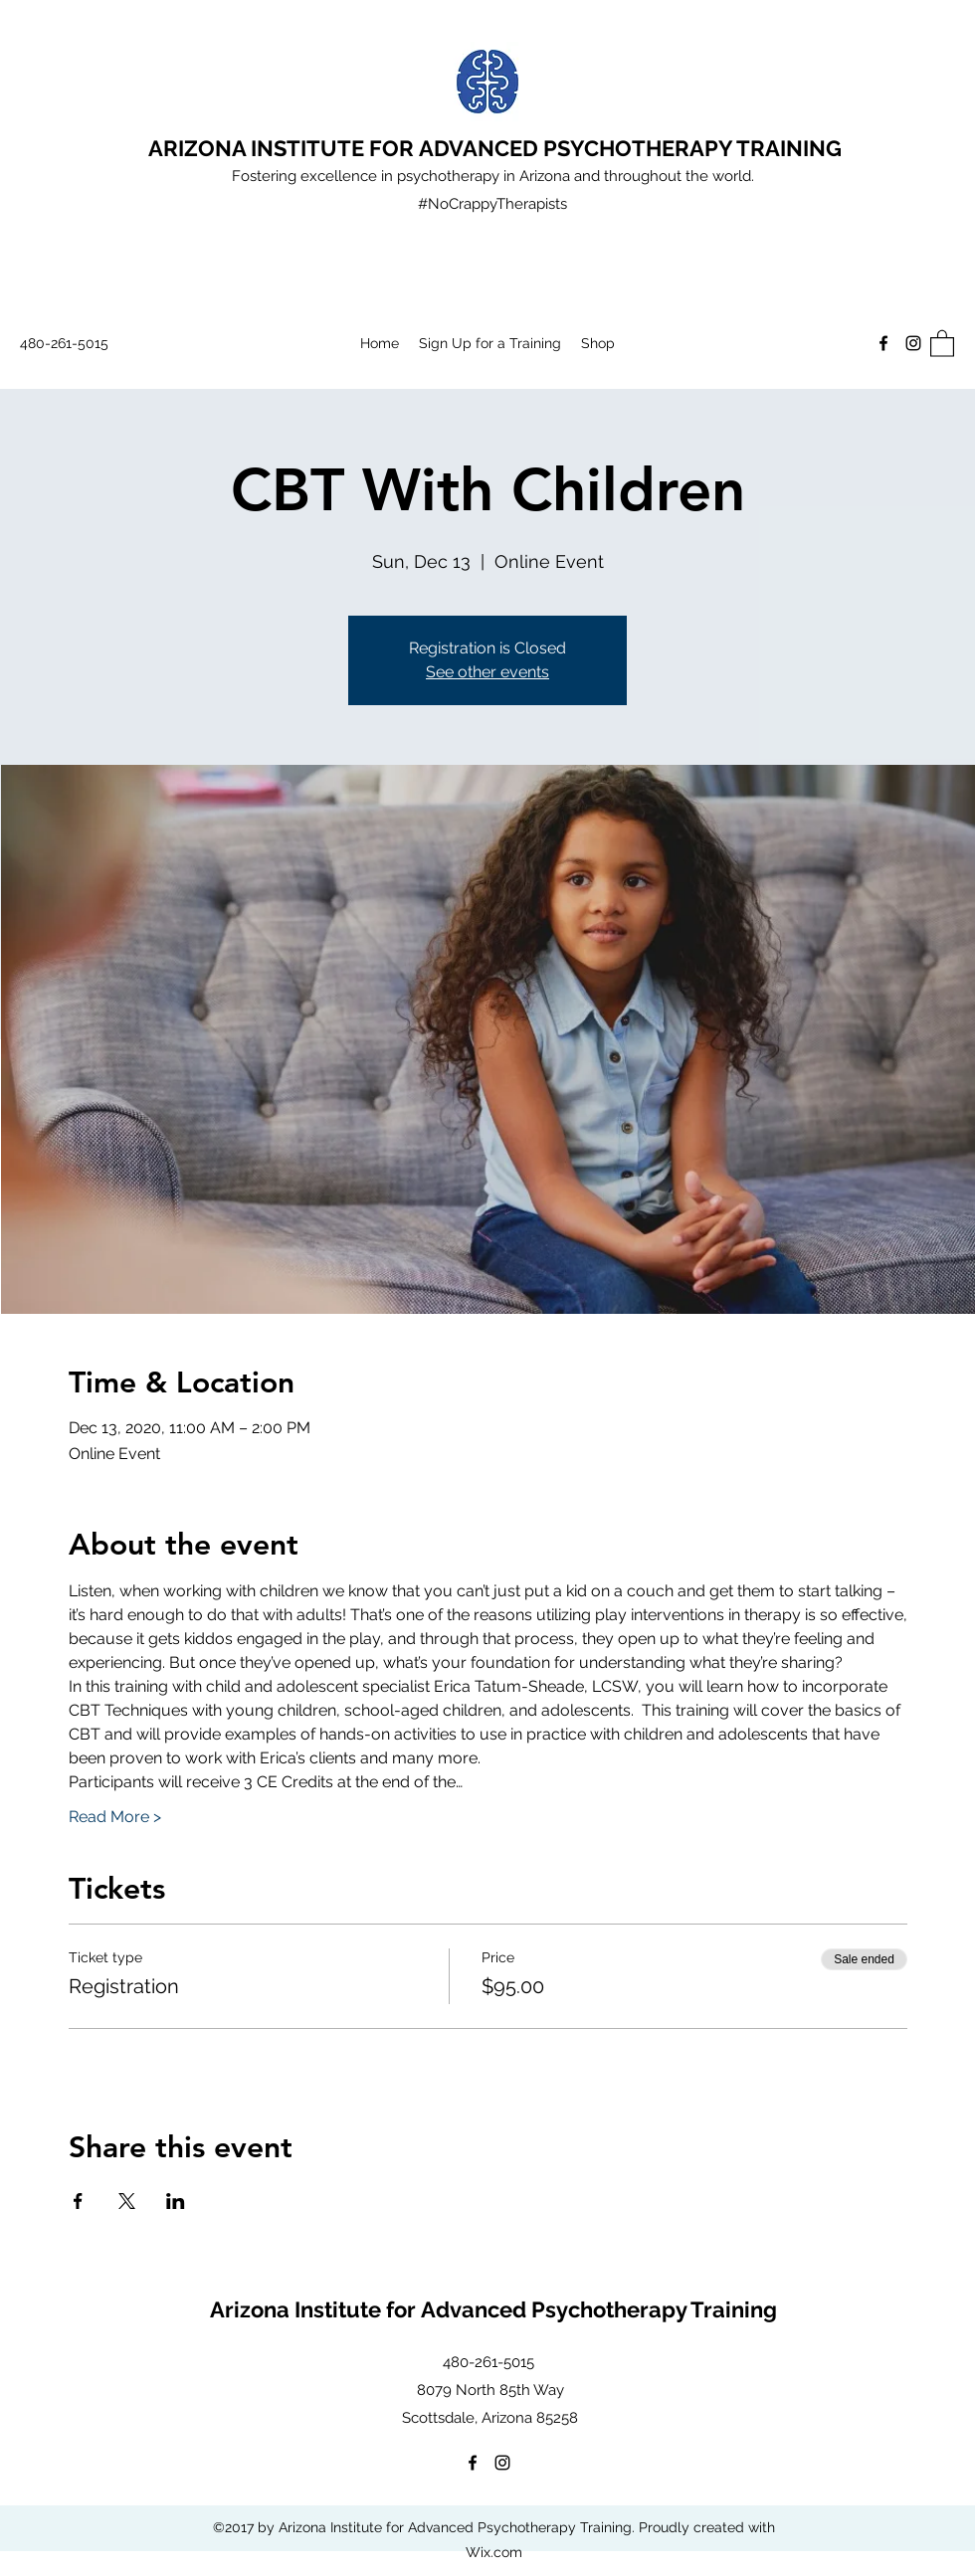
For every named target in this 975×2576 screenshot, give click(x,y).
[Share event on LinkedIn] (175, 2201)
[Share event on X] (126, 2201)
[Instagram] (913, 343)
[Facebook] (883, 343)
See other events (487, 671)
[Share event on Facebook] (78, 2201)
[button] (942, 342)
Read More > (115, 1816)
